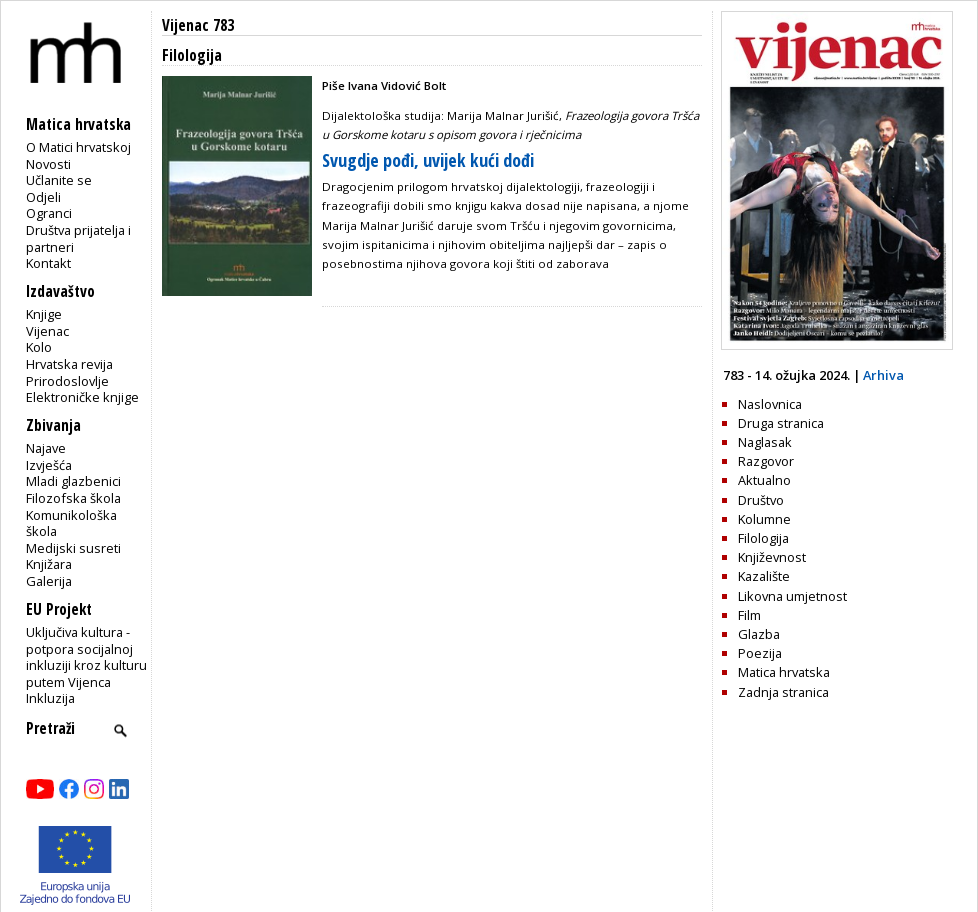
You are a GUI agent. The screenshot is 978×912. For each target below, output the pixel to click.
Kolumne (764, 519)
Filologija (763, 538)
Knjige (44, 314)
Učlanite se (59, 180)
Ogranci (49, 213)
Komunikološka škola (71, 523)
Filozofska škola (73, 498)
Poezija (760, 653)
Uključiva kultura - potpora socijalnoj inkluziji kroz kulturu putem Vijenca (86, 657)
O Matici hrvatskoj (78, 147)
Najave (46, 448)
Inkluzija (50, 698)
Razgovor (766, 461)
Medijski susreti (73, 548)
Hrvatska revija (69, 364)
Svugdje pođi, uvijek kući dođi (428, 160)
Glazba (759, 634)
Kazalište (764, 576)
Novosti (48, 164)
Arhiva (883, 375)
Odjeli (43, 197)
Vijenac (47, 331)
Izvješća (49, 465)
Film (749, 615)
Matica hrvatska (784, 672)
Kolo (39, 347)
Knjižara (49, 564)
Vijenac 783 (198, 25)
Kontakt (48, 263)
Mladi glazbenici (73, 481)
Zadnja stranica (783, 692)
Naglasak (765, 442)
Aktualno (764, 480)
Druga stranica (781, 423)
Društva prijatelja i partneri (78, 238)
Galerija (49, 581)
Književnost (772, 557)
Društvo (761, 500)
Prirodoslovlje (67, 381)
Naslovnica (770, 404)
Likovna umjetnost (792, 596)
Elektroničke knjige (82, 397)
